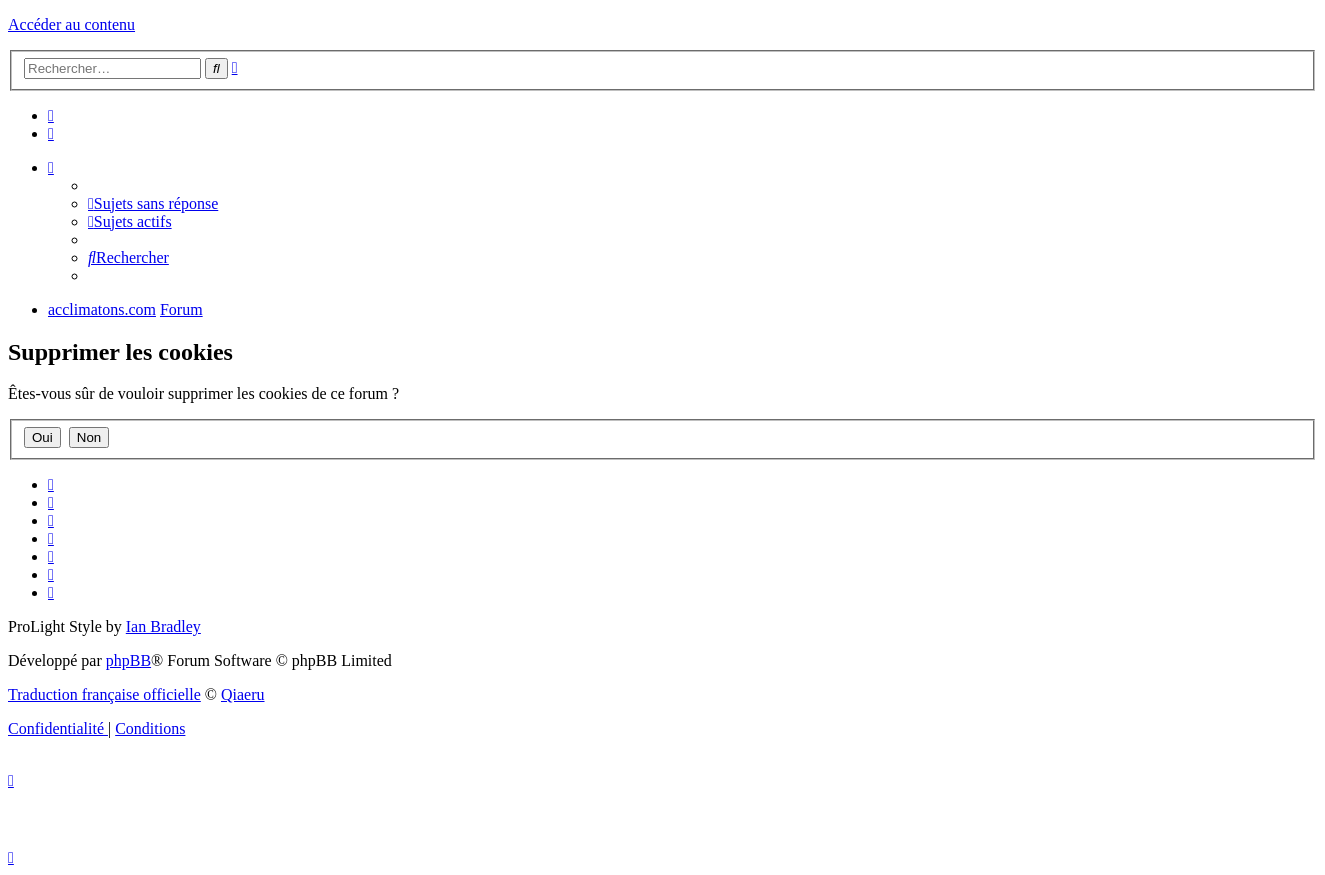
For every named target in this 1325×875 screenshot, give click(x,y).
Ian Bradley (163, 626)
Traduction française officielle (104, 694)
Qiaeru (243, 694)
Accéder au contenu (71, 24)
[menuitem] (51, 115)
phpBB (128, 660)
